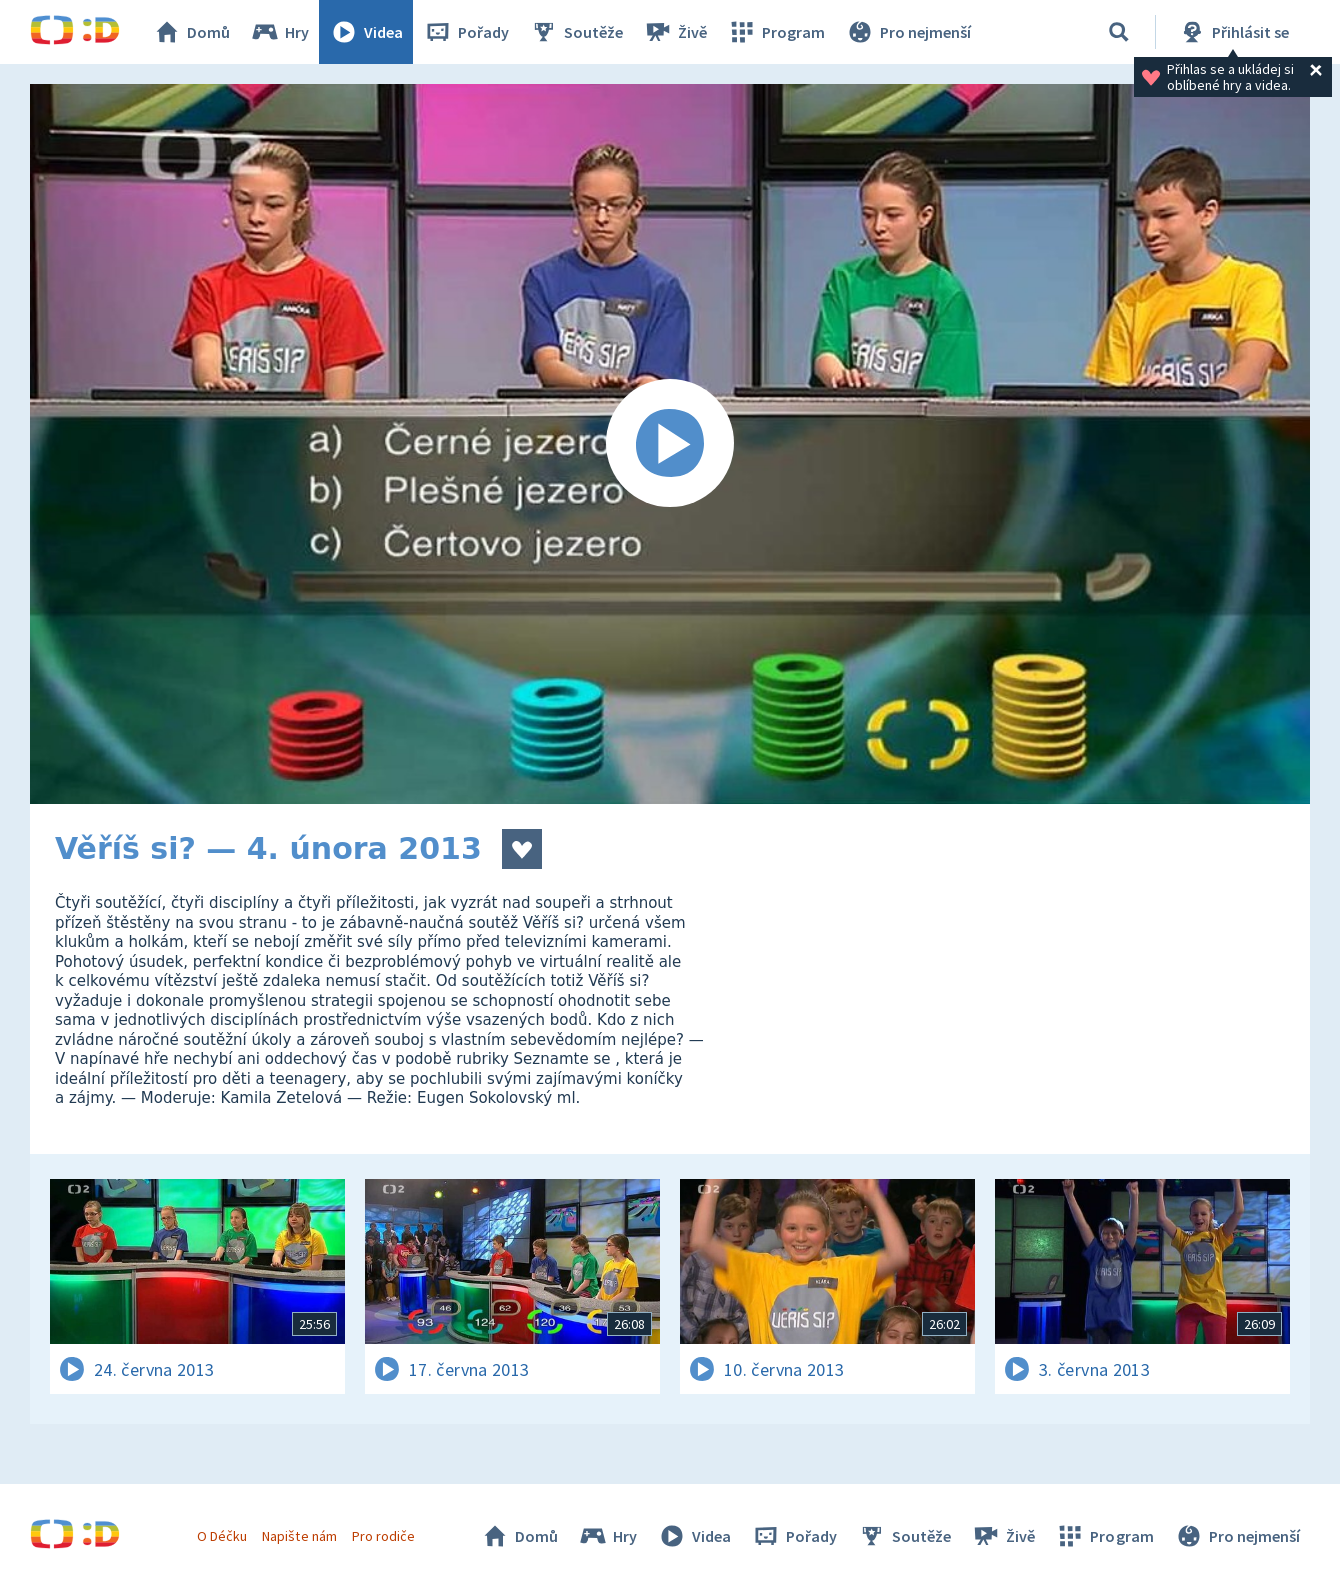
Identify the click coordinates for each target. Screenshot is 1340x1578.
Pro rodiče (383, 1536)
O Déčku (222, 1536)
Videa (366, 32)
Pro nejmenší (908, 32)
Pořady (466, 32)
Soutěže (576, 32)
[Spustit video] (670, 444)
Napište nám (299, 1536)
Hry (279, 32)
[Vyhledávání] (1119, 32)
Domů (191, 32)
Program (776, 32)
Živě (675, 32)
